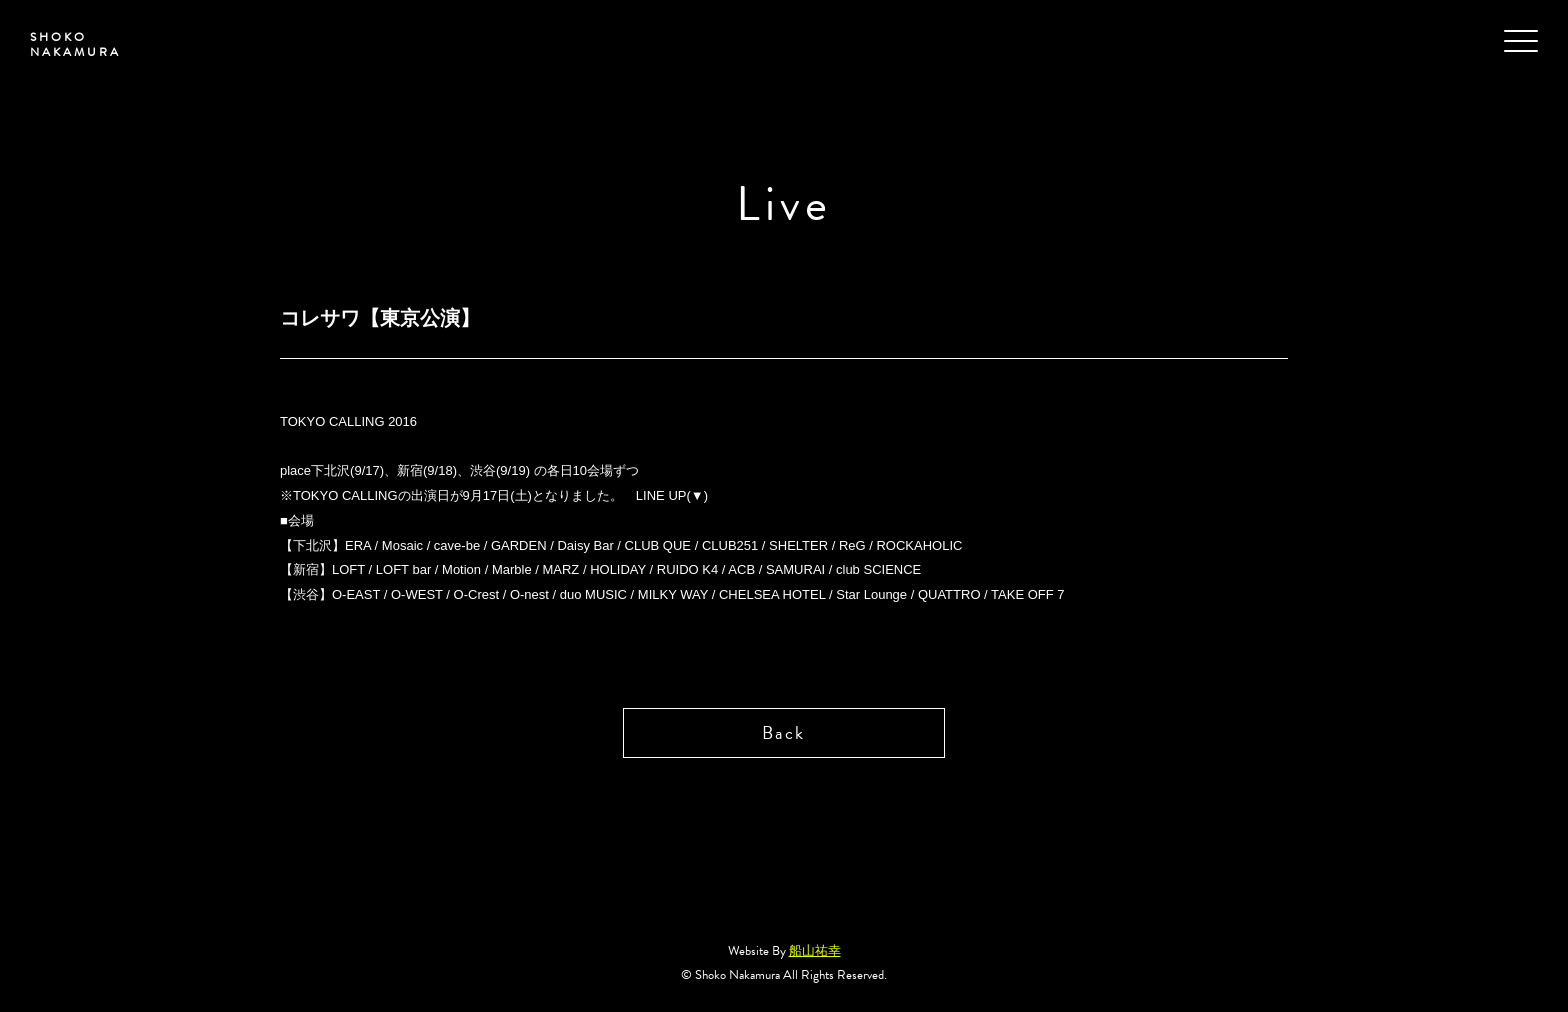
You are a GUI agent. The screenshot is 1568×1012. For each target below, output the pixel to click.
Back (783, 732)
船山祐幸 (815, 951)
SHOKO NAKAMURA (75, 44)
